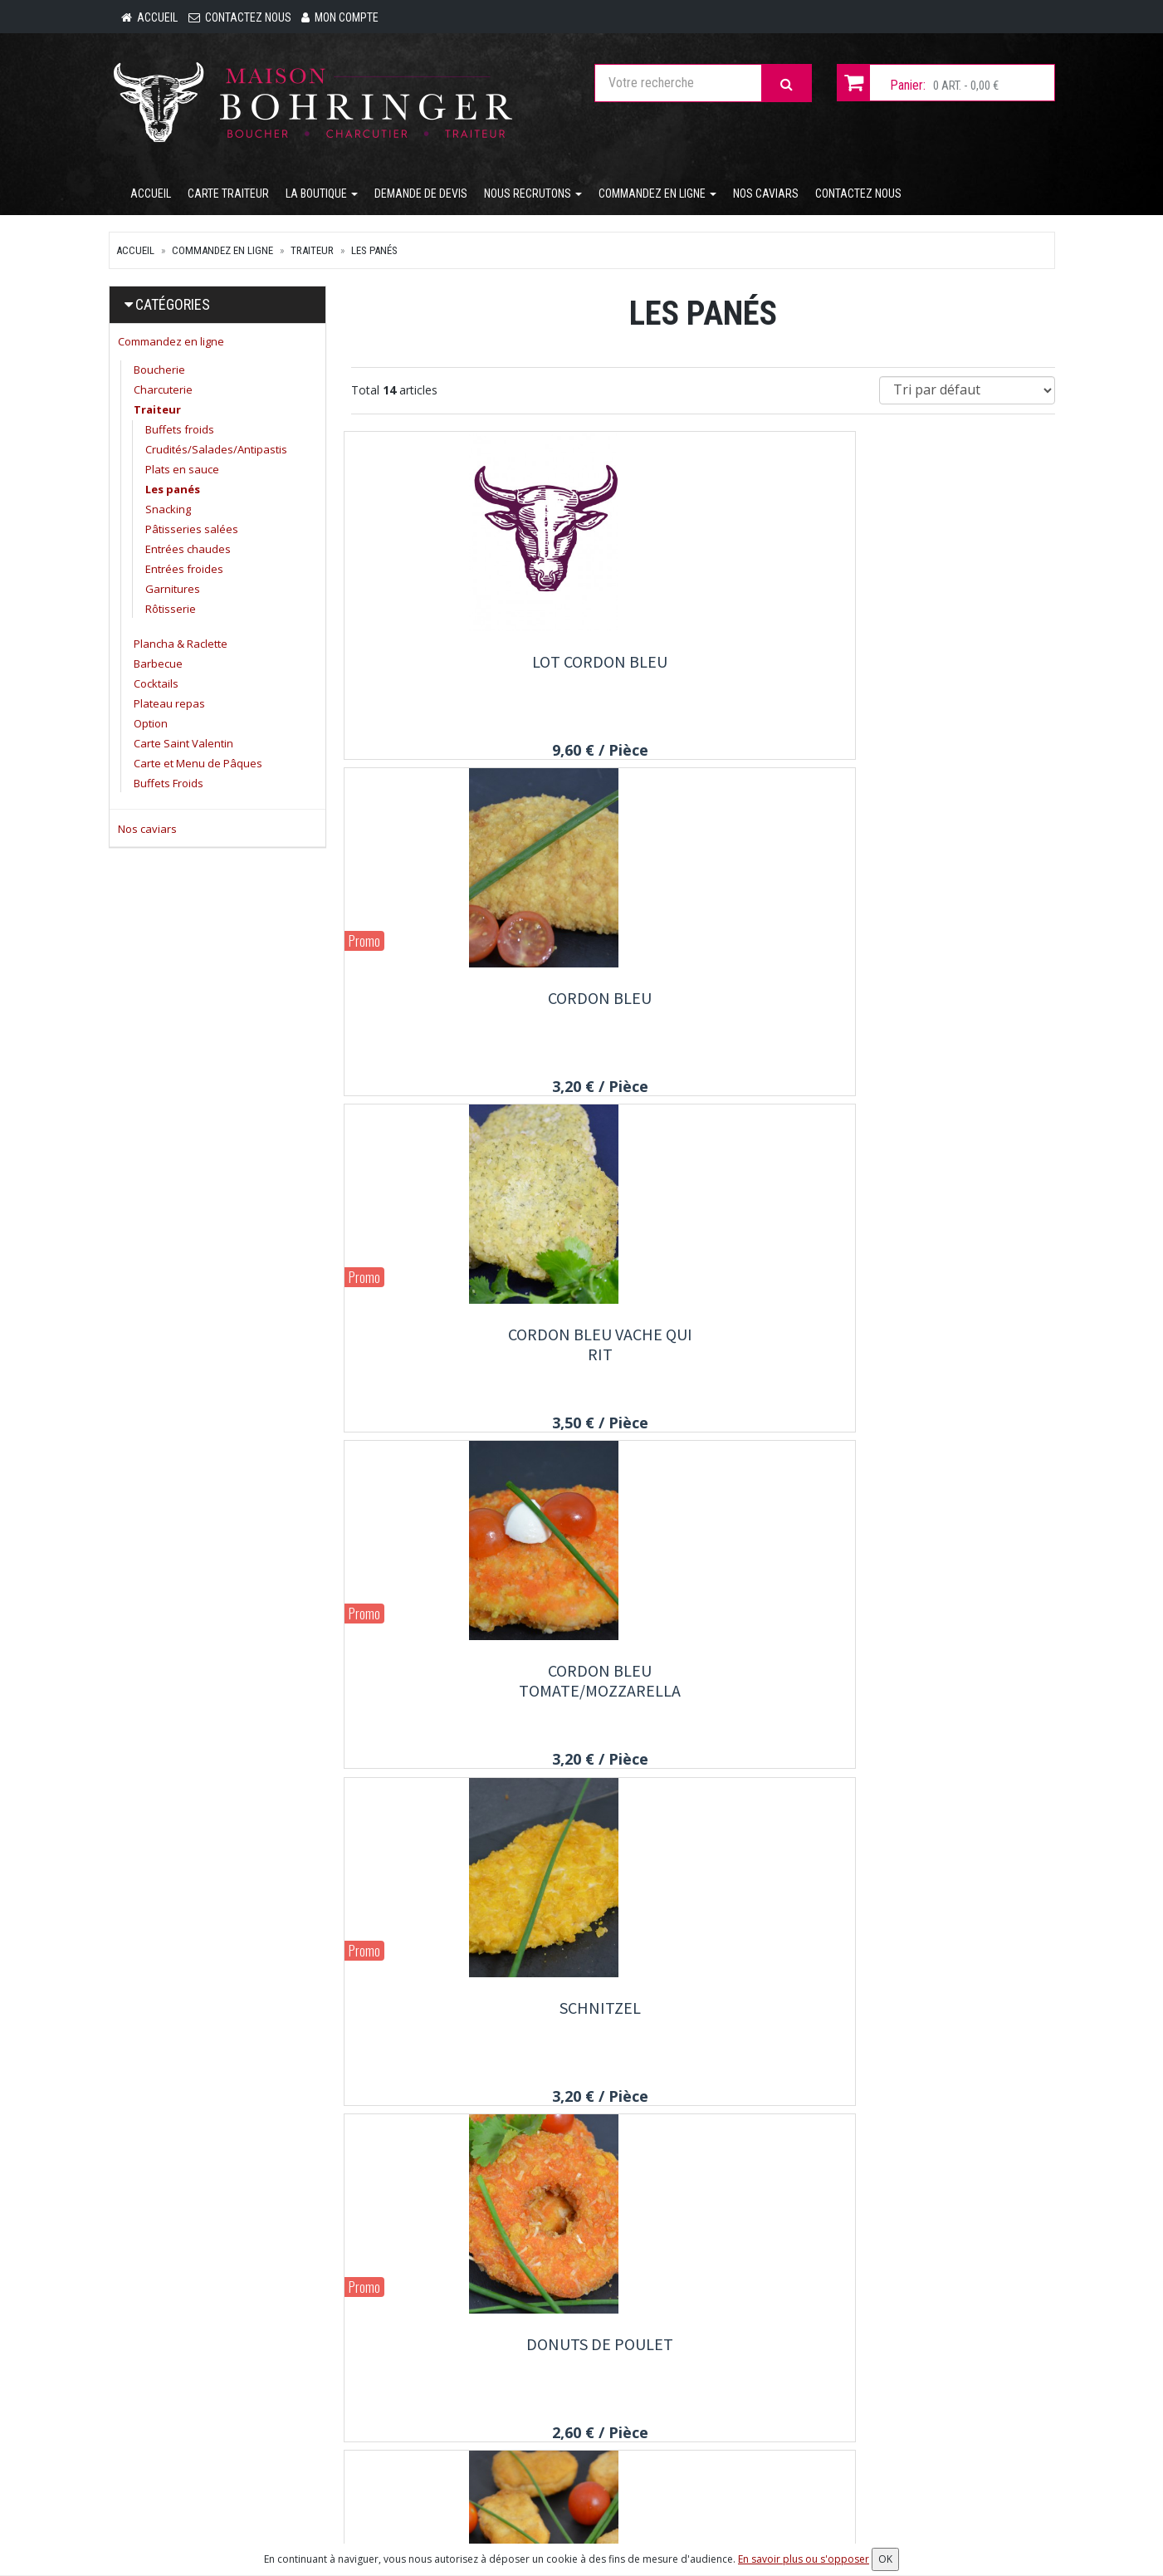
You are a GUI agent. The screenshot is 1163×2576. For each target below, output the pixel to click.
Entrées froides (184, 572)
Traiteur (312, 253)
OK (1018, 2390)
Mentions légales (556, 2518)
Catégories (172, 307)
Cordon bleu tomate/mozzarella (460, 1016)
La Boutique (322, 196)
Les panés (374, 253)
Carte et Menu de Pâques (198, 766)
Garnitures (172, 592)
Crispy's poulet (702, 1347)
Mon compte (706, 2361)
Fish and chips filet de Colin (703, 2040)
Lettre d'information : (889, 2361)
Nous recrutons (533, 196)
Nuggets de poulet (460, 1347)
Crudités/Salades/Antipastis (216, 452)
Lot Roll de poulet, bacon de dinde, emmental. (702, 1708)
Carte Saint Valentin (183, 746)
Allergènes (540, 2496)
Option (151, 726)
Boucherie (159, 372)
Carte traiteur (228, 196)
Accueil (150, 196)
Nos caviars (766, 196)
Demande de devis (420, 196)
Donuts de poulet (945, 1006)
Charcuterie (163, 392)
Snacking (168, 512)
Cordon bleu (703, 664)
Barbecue (158, 666)
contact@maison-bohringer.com (209, 2419)
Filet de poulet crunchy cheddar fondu (945, 1367)
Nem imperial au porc (460, 1688)
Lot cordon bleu (460, 664)
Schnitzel (703, 1006)
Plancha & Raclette (180, 646)
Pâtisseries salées (191, 532)
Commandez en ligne (657, 196)
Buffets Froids (168, 786)
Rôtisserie (170, 612)
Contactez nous (858, 196)
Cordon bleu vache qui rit (945, 674)
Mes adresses (711, 2406)
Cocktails (156, 686)
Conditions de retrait (564, 2473)
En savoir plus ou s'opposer (803, 2559)
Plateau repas (169, 706)
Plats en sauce (182, 472)
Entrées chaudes (188, 552)
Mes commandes (718, 2384)
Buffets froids (179, 432)
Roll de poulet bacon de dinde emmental (946, 1698)
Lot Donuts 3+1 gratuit (460, 2030)
